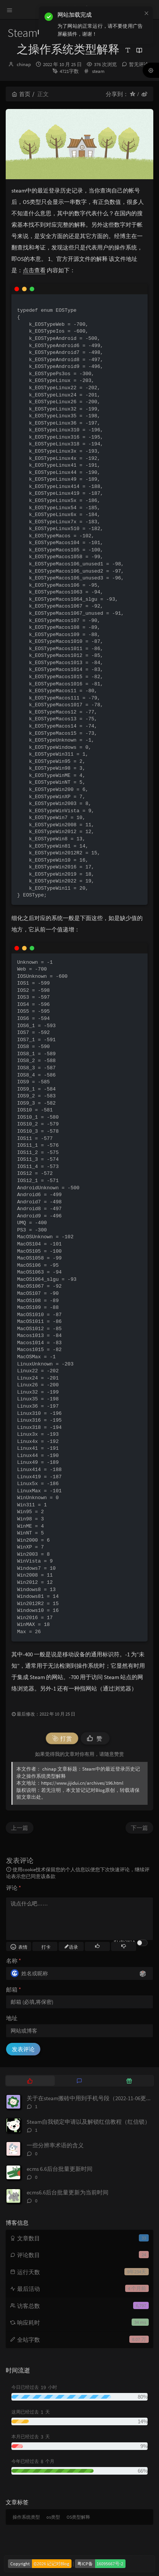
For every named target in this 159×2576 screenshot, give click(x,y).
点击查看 (34, 270)
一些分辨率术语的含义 (55, 2145)
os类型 (53, 2517)
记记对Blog (93, 1790)
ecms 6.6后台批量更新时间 (59, 2168)
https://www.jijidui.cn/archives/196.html (82, 1783)
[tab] (30, 2080)
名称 (13, 1960)
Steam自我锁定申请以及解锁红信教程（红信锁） (88, 2121)
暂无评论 (139, 64)
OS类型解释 (78, 2517)
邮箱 (13, 1989)
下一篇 (139, 1827)
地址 (11, 2018)
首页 (21, 94)
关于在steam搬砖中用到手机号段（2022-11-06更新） (92, 2098)
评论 (13, 1887)
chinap (24, 64)
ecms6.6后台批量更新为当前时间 (67, 2192)
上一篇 (19, 1827)
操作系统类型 (26, 2517)
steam (98, 71)
